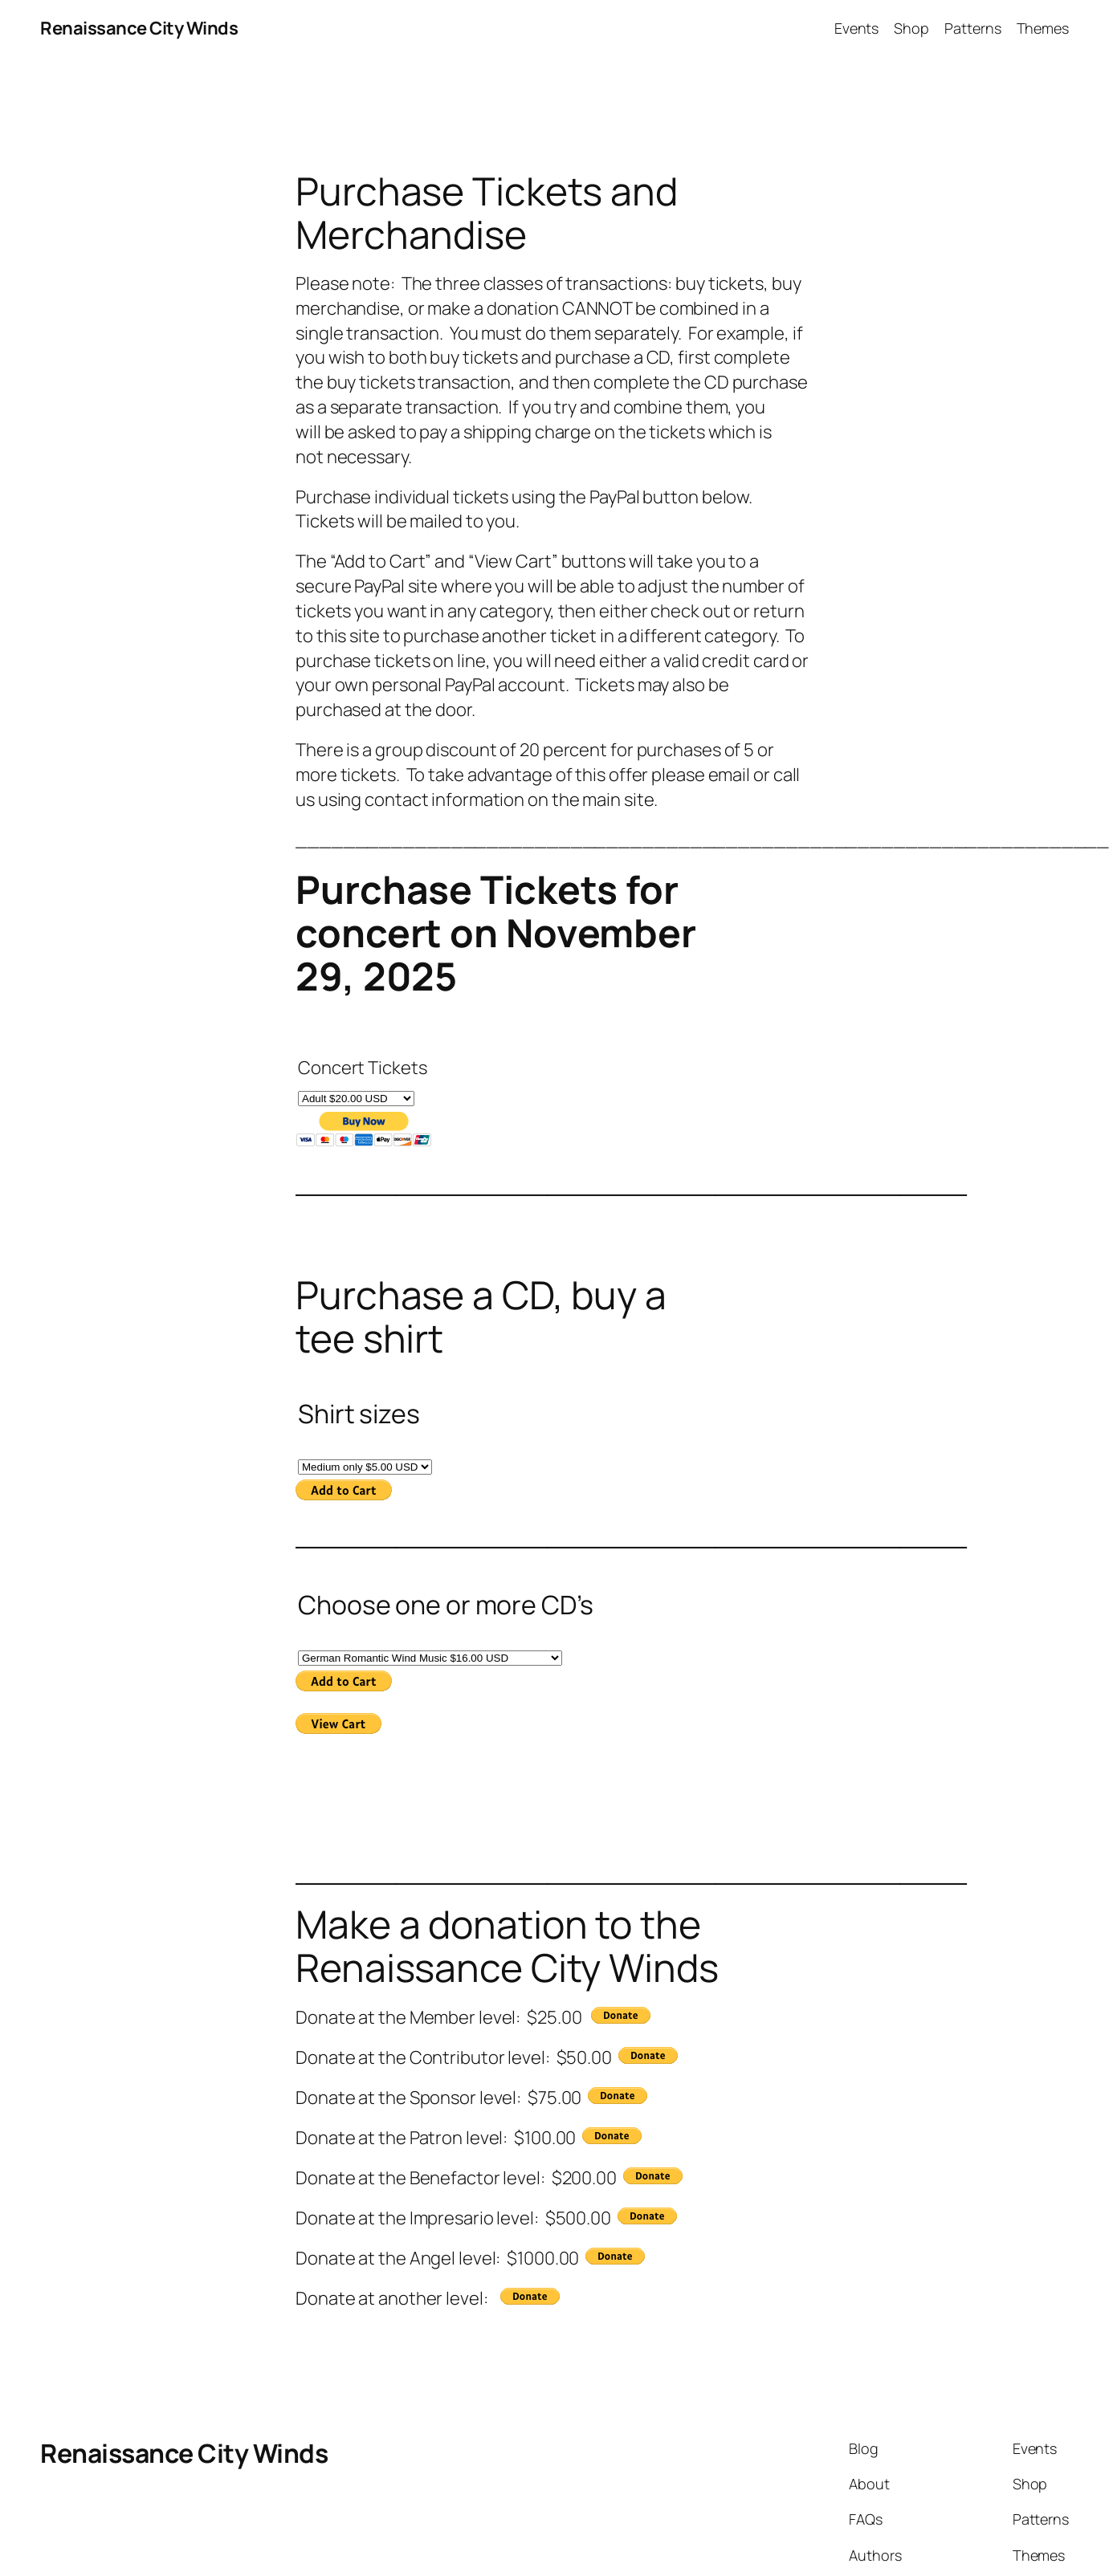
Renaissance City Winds (139, 28)
